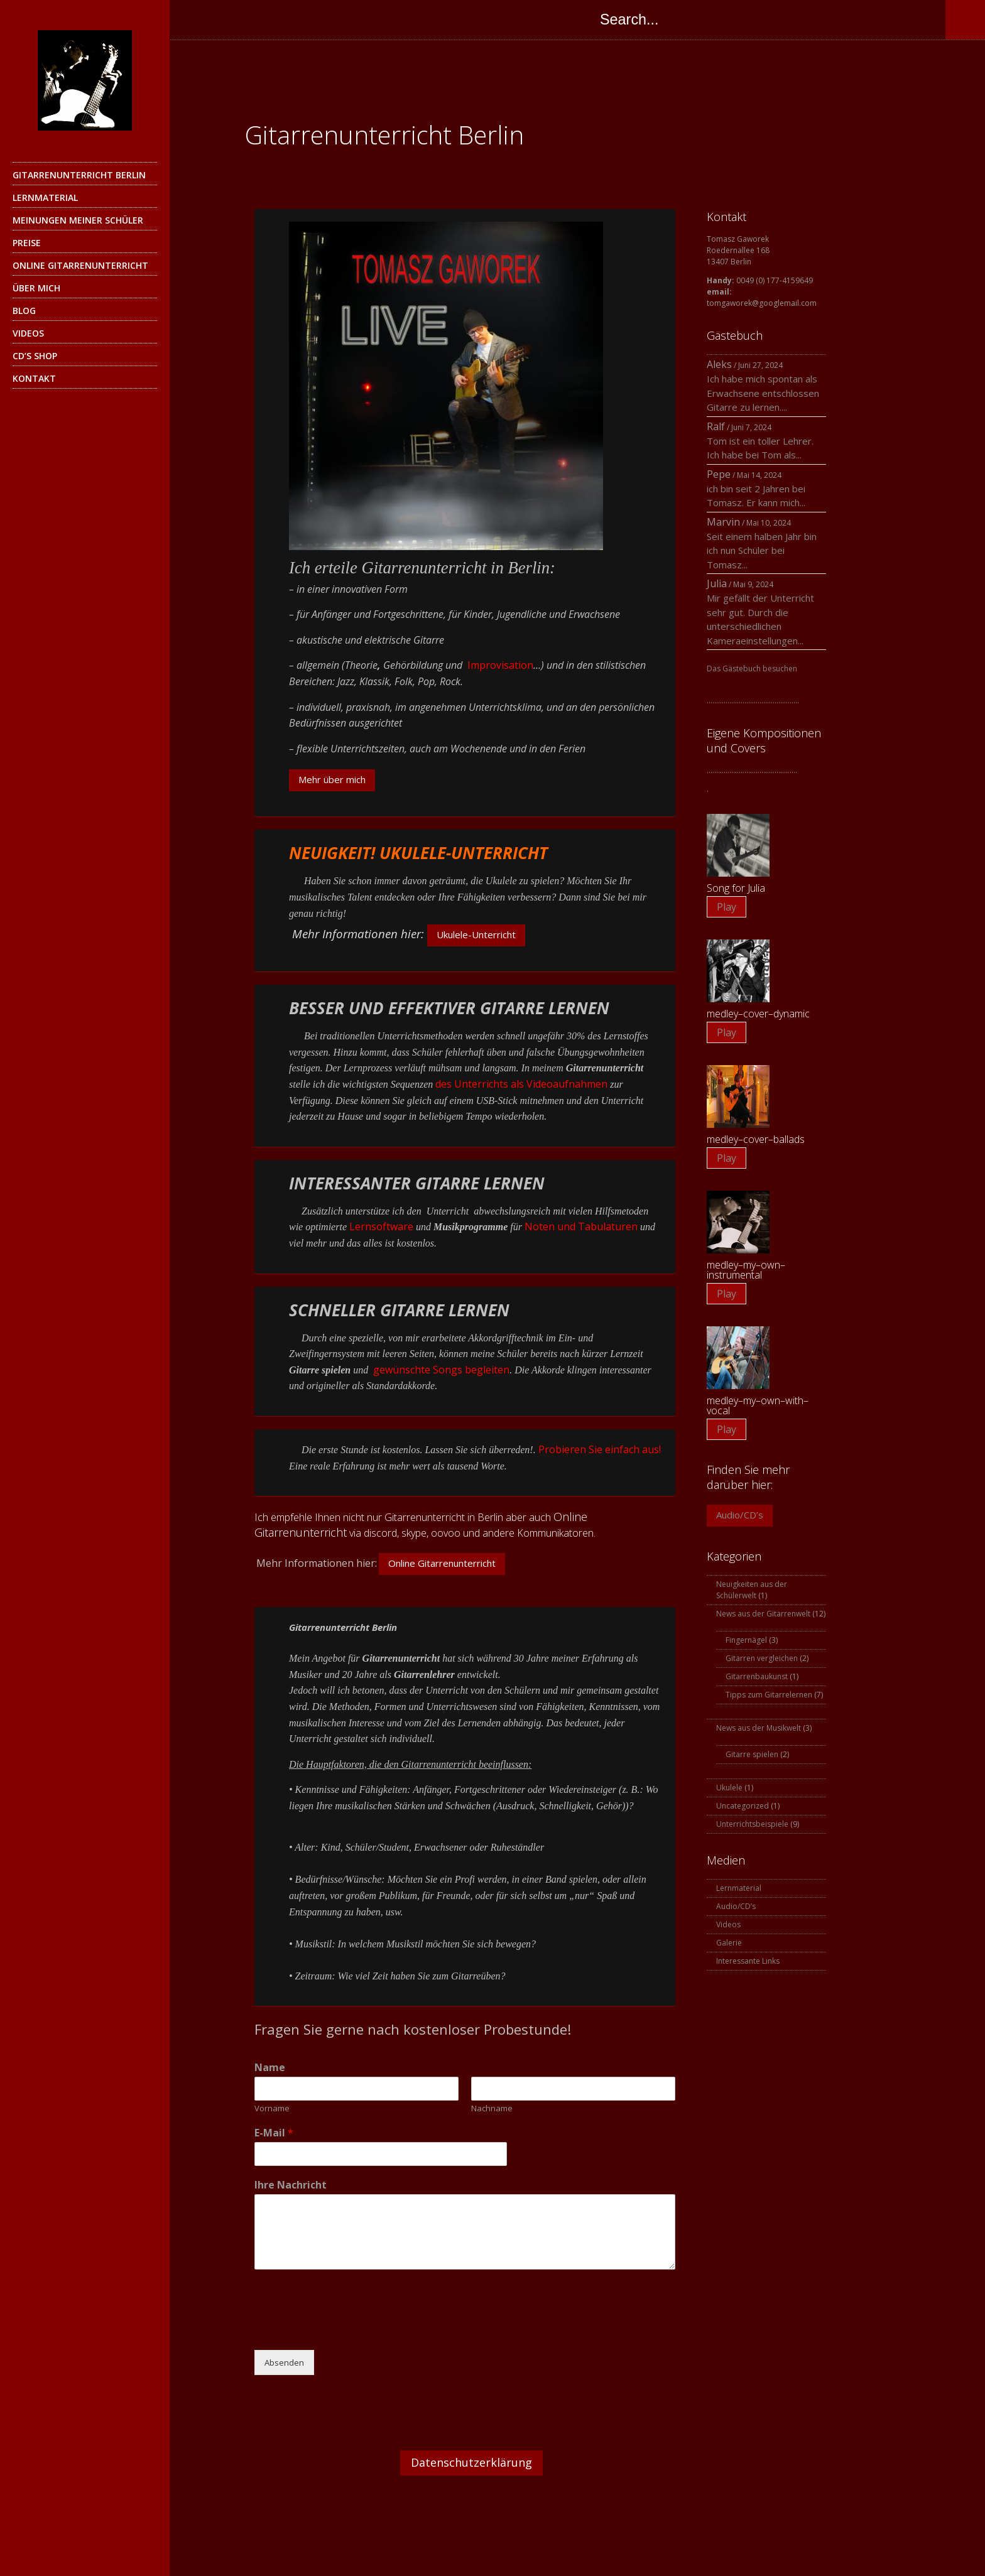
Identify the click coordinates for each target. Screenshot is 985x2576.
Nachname (492, 2108)
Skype (272, 19)
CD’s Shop (35, 356)
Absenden (284, 2362)
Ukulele (729, 1787)
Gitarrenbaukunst (757, 1676)
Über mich (36, 288)
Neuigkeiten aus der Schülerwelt (751, 1590)
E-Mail (273, 2133)
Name (269, 2067)
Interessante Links (748, 1961)
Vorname (272, 2108)
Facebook (197, 19)
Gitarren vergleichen (762, 1658)
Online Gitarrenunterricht (80, 265)
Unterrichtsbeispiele (752, 1824)
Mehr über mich (332, 779)
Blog (24, 311)
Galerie (729, 1942)
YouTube (323, 19)
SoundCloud (348, 19)
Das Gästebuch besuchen (752, 668)
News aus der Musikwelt (758, 1728)
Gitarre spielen (752, 1754)
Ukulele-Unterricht (476, 934)
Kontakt (34, 378)
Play (726, 907)
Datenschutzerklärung (471, 2462)
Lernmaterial (45, 197)
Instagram (298, 19)
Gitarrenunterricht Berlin (79, 175)
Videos (28, 333)
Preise (27, 243)
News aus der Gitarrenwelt (763, 1613)
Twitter (222, 19)
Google (247, 19)
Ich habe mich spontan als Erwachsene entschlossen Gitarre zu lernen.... (763, 392)
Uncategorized (742, 1805)
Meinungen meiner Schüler (78, 220)
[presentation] (349, 2329)
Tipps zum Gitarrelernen (769, 1694)
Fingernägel (746, 1640)
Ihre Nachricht (290, 2185)
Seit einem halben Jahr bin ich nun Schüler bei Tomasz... (762, 550)
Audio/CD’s (739, 1514)
